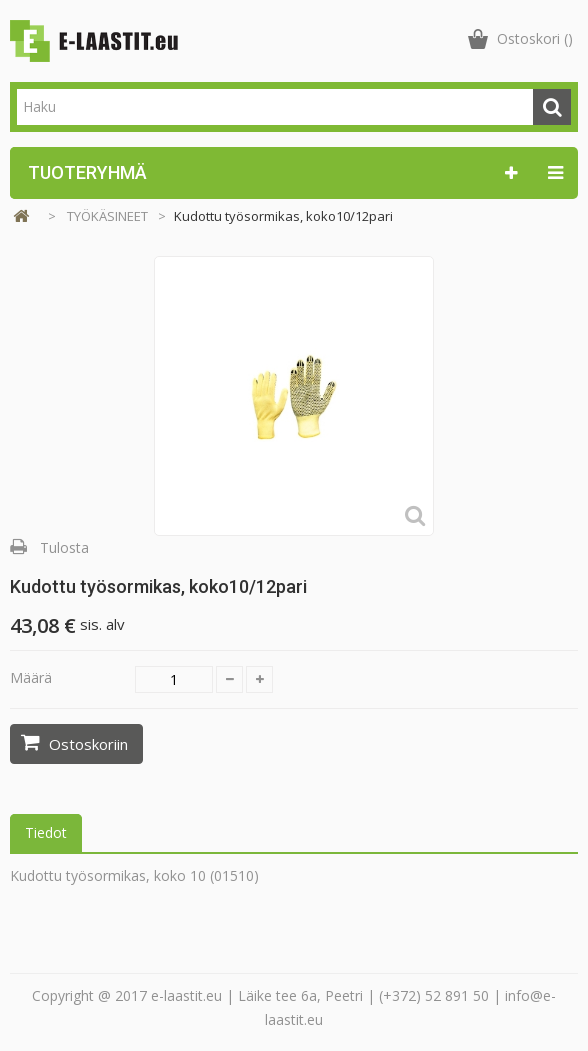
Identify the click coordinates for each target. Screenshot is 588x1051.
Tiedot (46, 832)
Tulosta (64, 547)
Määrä (31, 677)
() (535, 38)
